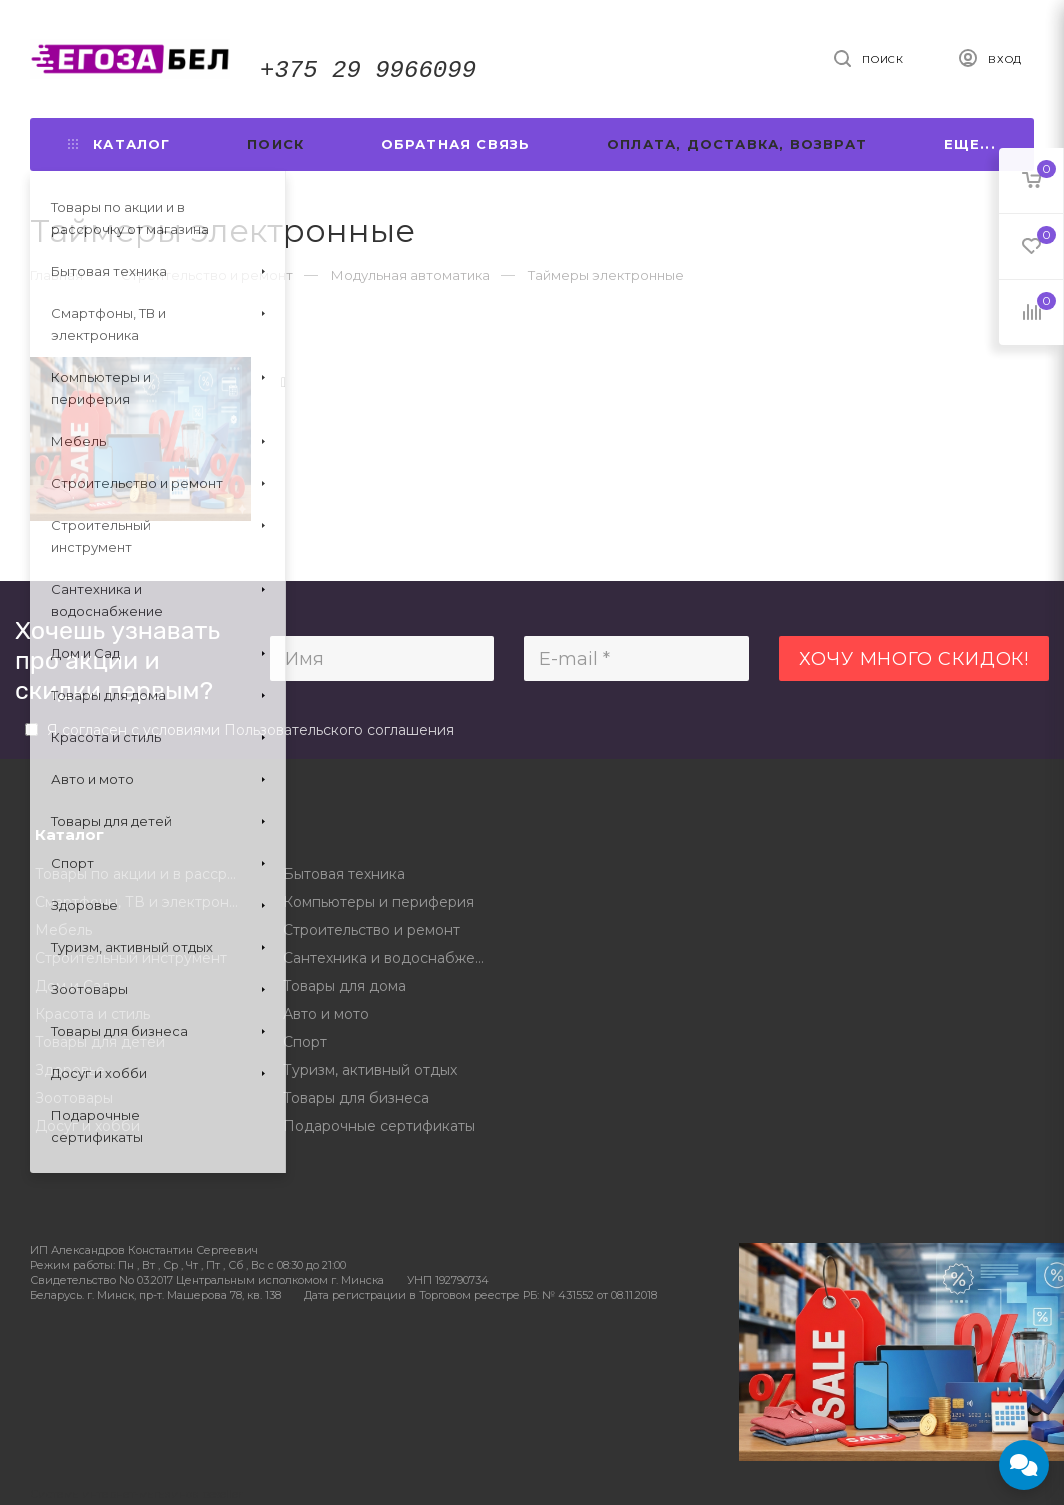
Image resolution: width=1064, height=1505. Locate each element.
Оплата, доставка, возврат (737, 144)
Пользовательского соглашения (339, 730)
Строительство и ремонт (371, 930)
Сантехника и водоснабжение (392, 958)
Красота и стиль (92, 1014)
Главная (56, 275)
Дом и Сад (73, 986)
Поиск (275, 144)
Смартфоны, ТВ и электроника (144, 902)
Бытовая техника (344, 874)
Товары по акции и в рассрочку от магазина (144, 874)
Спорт (305, 1042)
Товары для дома (344, 986)
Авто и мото (326, 1014)
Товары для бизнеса (356, 1098)
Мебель (63, 930)
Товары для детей (100, 1042)
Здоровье (70, 1070)
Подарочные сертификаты (379, 1126)
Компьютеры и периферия (378, 902)
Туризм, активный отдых (370, 1070)
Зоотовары (74, 1098)
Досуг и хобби (87, 1126)
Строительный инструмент (131, 958)
